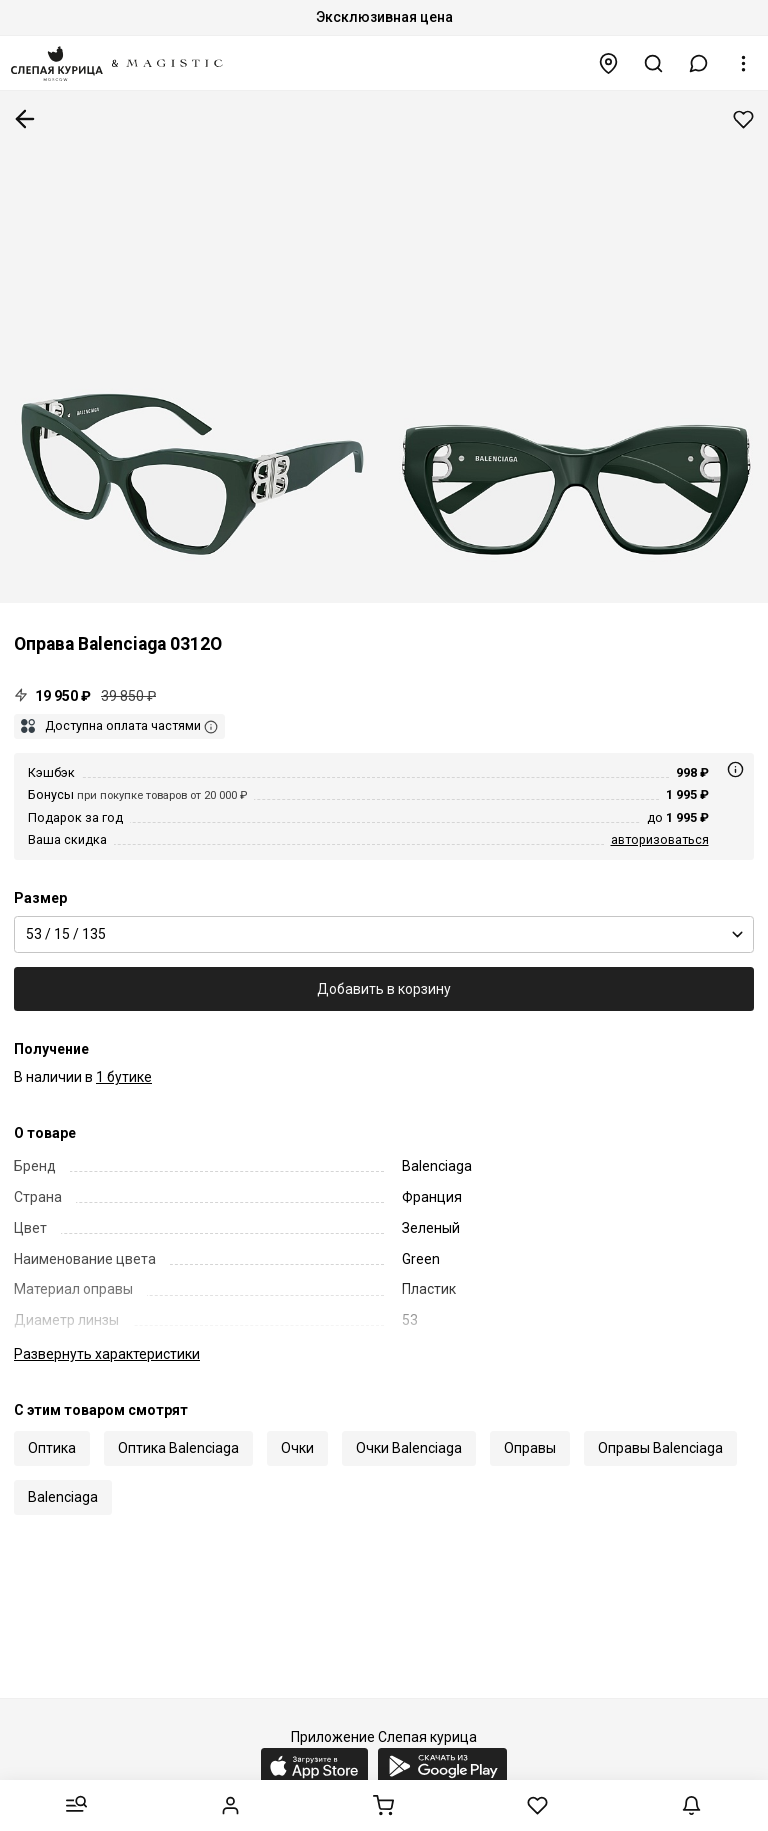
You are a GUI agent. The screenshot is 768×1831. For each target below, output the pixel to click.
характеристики (107, 1354)
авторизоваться (660, 839)
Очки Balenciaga (409, 1448)
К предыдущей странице (25, 119)
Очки (297, 1448)
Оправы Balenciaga (660, 1448)
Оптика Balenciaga (178, 1448)
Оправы (530, 1448)
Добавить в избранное (743, 119)
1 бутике (124, 1077)
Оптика (52, 1448)
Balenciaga (63, 1497)
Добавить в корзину (384, 989)
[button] (699, 63)
